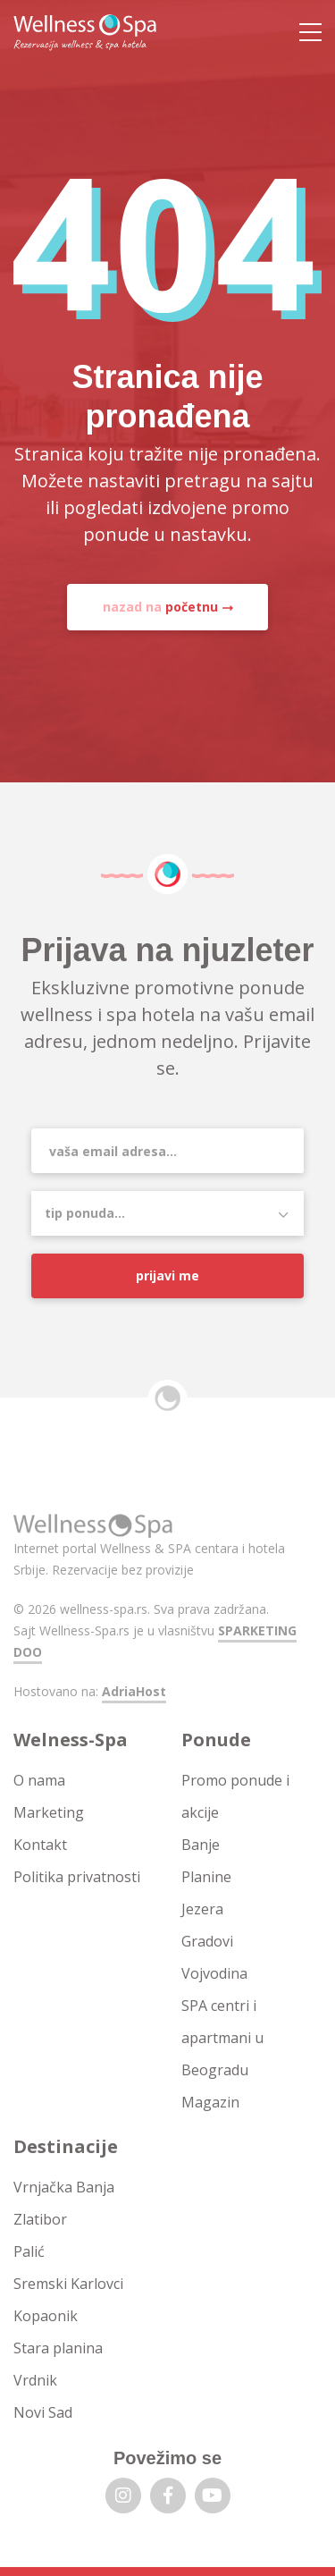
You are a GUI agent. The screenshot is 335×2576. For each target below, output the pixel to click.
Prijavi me (167, 1275)
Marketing (48, 1812)
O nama (39, 1780)
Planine (206, 1877)
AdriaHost (134, 1691)
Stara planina (58, 2348)
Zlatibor (40, 2219)
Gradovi (207, 1941)
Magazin (210, 2102)
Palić (29, 2251)
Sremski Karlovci (68, 2283)
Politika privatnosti (76, 1877)
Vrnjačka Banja (63, 2187)
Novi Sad (42, 2412)
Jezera (202, 1909)
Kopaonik (45, 2316)
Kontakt (40, 1844)
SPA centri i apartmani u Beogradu (222, 2038)
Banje (200, 1844)
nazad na (160, 606)
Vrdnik (35, 2380)
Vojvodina (214, 1973)
